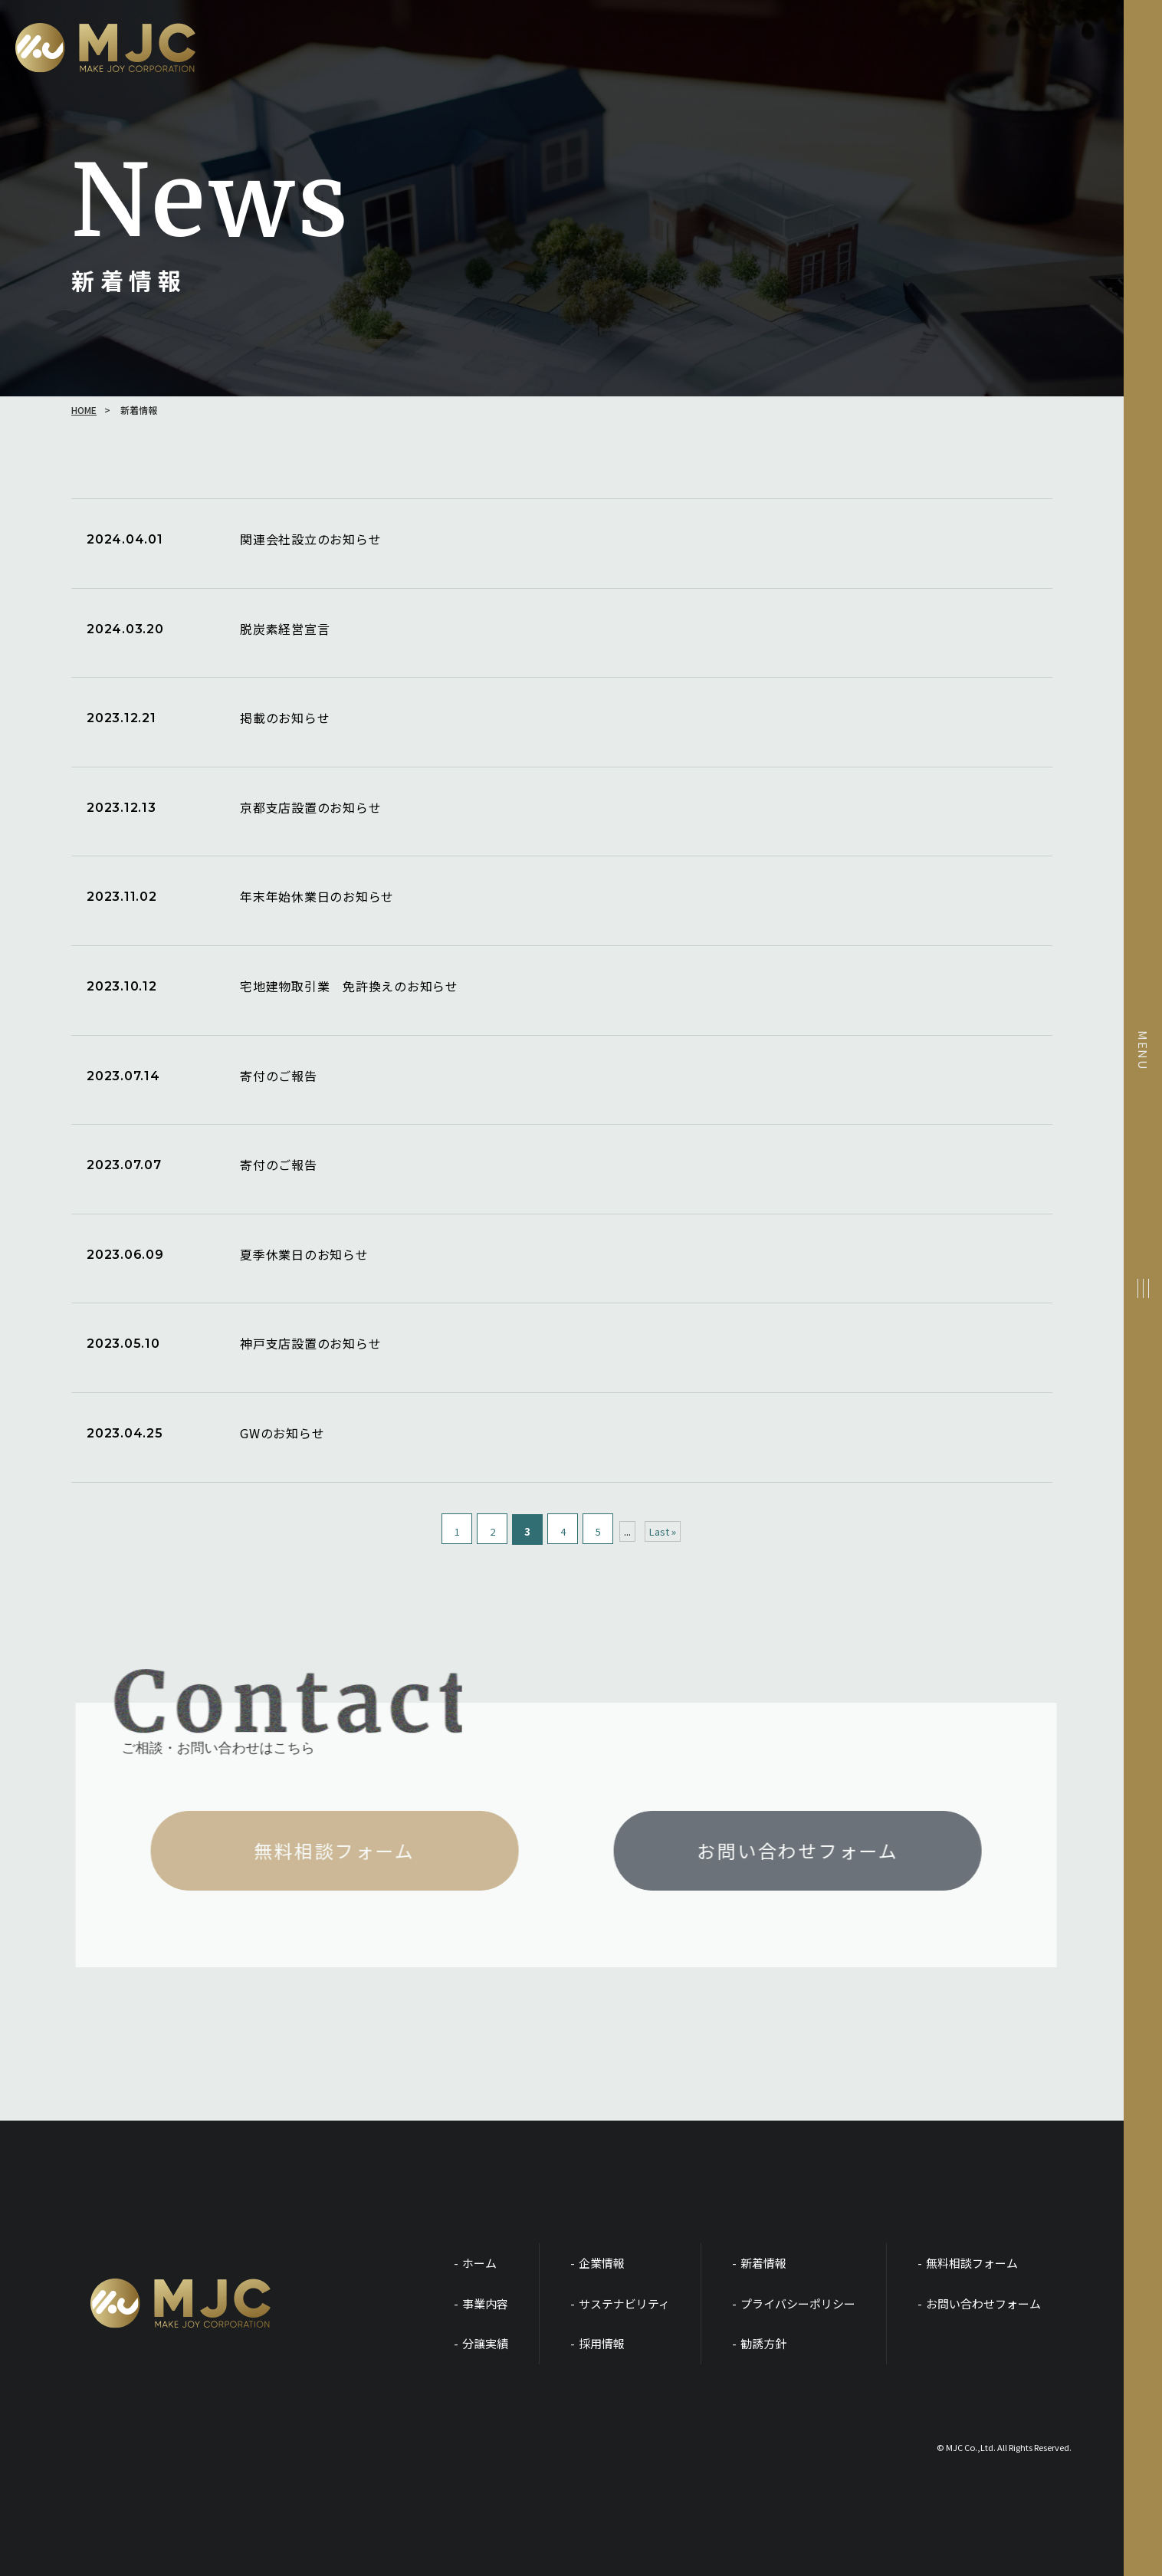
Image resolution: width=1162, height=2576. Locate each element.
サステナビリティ (624, 2303)
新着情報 (763, 2263)
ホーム (479, 2263)
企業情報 (602, 2263)
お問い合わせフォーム (983, 2303)
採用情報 (602, 2343)
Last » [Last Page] (662, 1531)
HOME (84, 409)
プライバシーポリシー (797, 2303)
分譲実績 (485, 2343)
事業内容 (485, 2303)
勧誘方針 (763, 2343)
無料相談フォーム (972, 2263)
